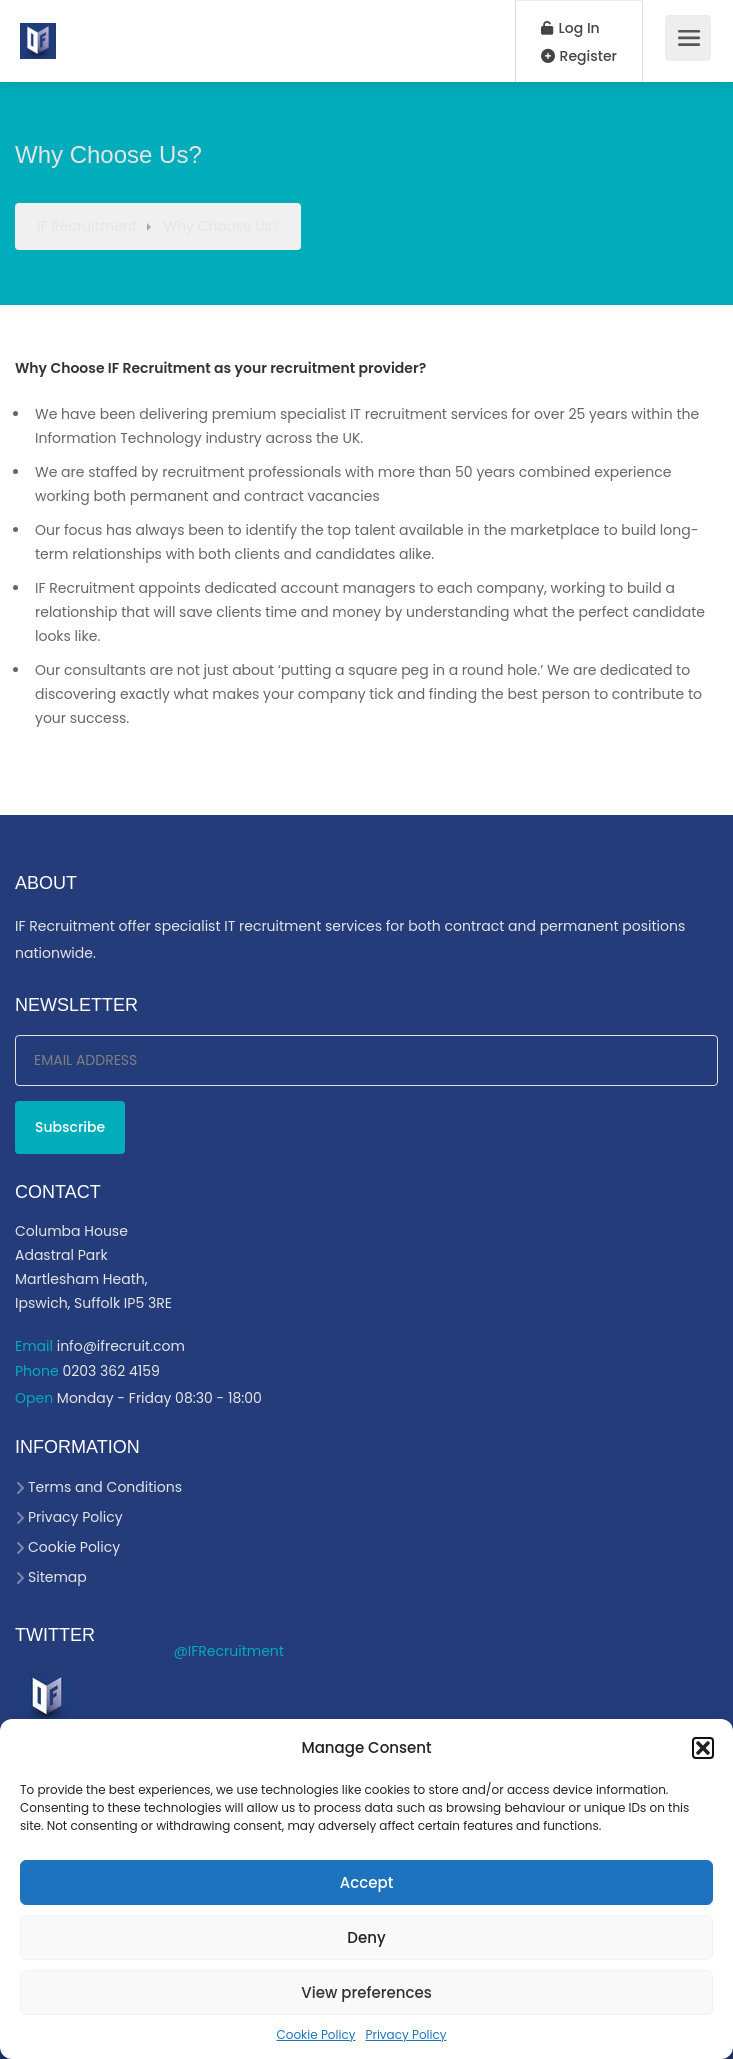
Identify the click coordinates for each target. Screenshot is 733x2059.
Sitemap (57, 1577)
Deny (366, 1937)
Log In (570, 28)
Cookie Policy (315, 2034)
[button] (703, 1748)
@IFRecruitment (229, 1651)
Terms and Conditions (105, 1487)
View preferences (366, 1992)
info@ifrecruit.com (121, 1346)
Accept (366, 1882)
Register (579, 56)
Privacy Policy (405, 2034)
